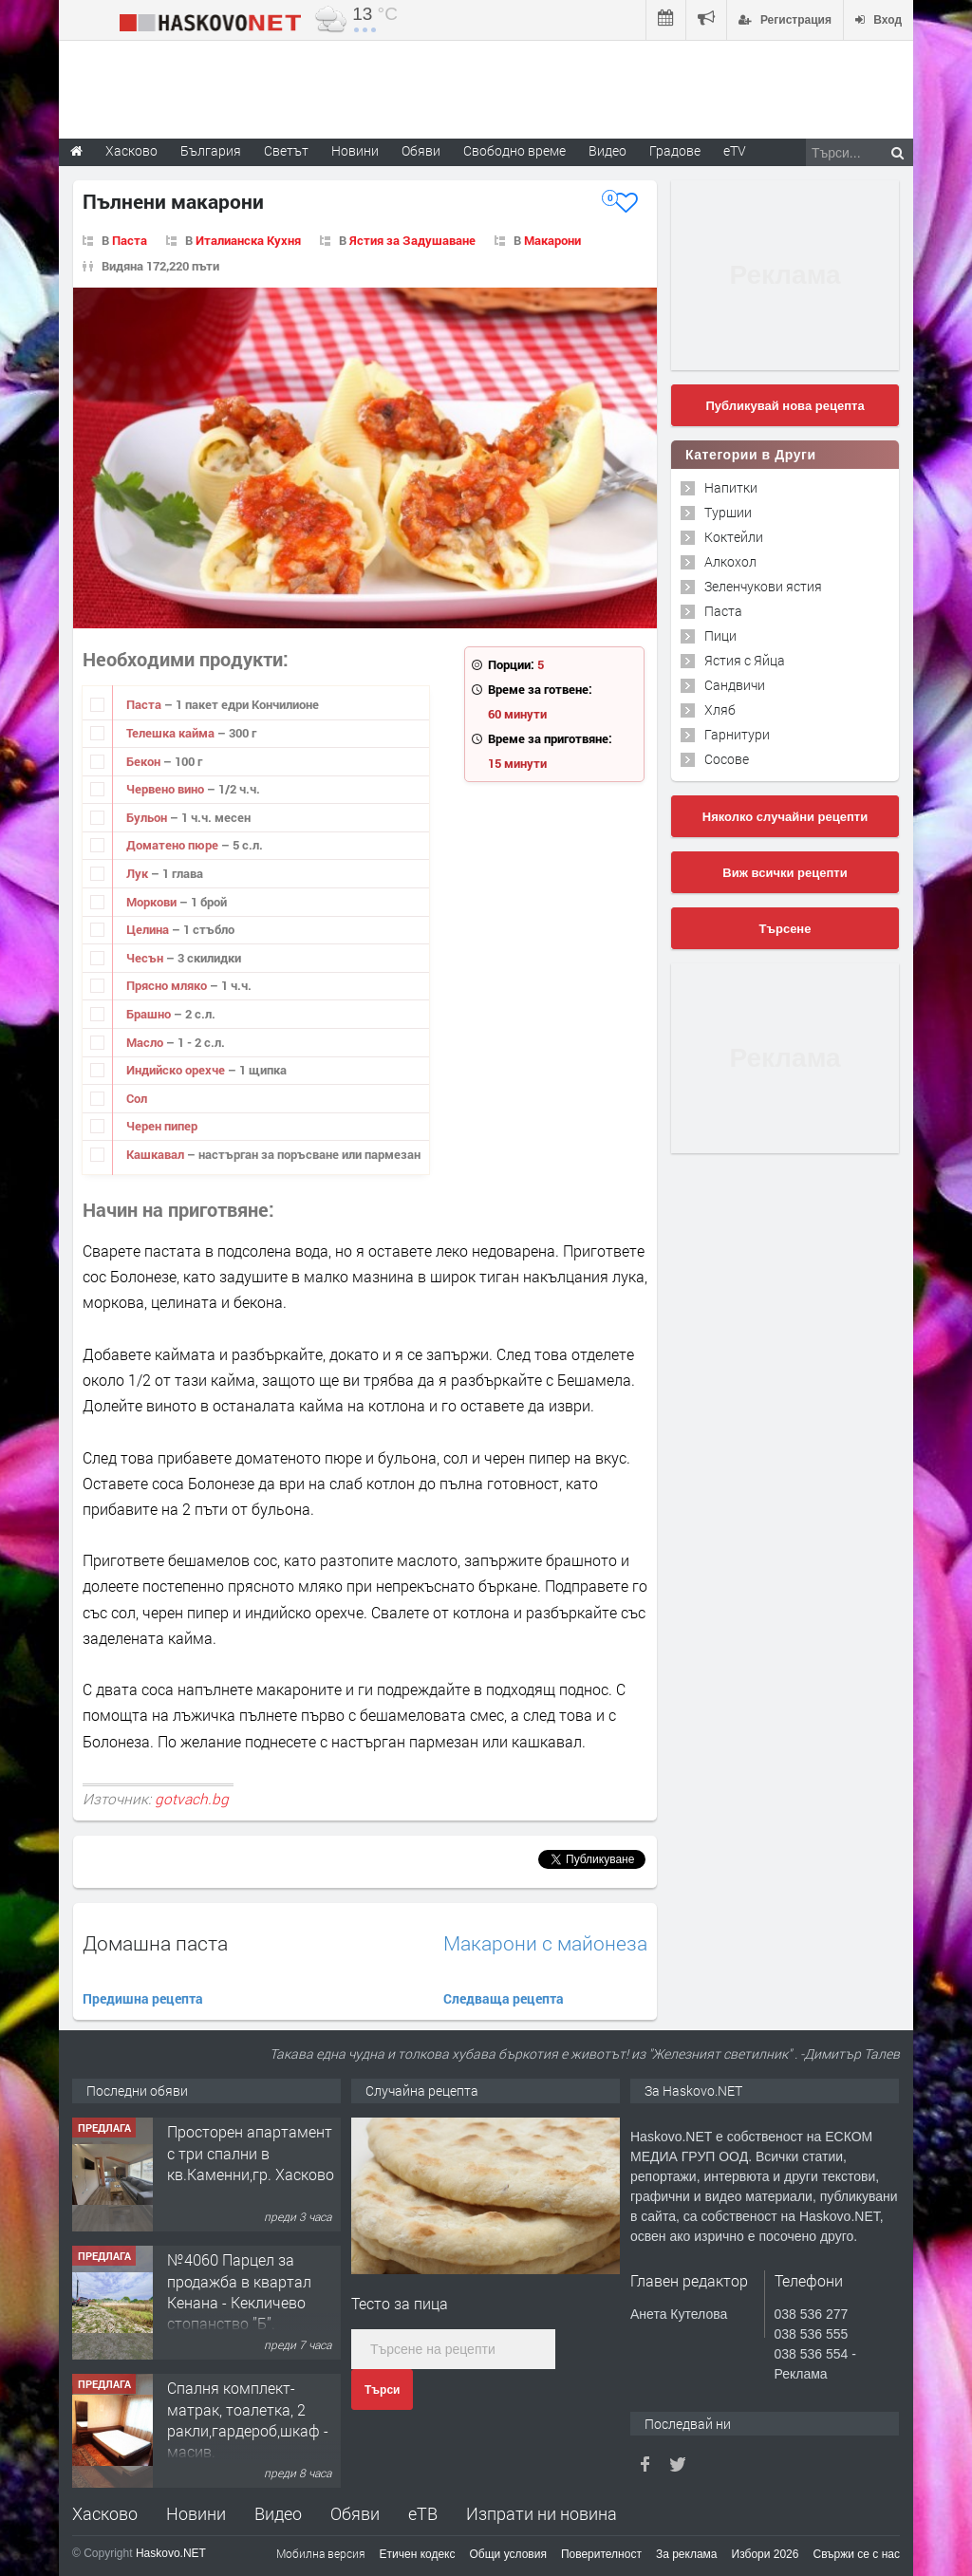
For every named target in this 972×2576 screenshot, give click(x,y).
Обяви (355, 2513)
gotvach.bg (192, 1798)
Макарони (552, 240)
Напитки (730, 487)
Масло (146, 1042)
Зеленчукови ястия (763, 586)
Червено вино (166, 788)
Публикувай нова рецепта (784, 406)
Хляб (720, 709)
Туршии (728, 512)
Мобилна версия (320, 2553)
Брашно (150, 1013)
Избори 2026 (765, 2554)
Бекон (144, 761)
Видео (278, 2513)
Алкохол (730, 561)
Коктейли (733, 537)
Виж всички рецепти (784, 873)
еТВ (423, 2513)
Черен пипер (161, 1125)
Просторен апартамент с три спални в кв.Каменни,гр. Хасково (250, 2152)
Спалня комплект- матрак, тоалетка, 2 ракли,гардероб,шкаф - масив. (247, 2419)
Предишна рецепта (143, 1998)
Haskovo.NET (171, 2553)
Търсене (785, 929)
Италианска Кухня (248, 240)
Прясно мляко (168, 985)
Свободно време (514, 150)
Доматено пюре (173, 844)
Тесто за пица (399, 2303)
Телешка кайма (171, 732)
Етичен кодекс (418, 2554)
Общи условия (508, 2554)
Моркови (152, 901)
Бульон (148, 817)
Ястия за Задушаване (412, 240)
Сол (136, 1098)
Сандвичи (734, 685)
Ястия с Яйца (744, 660)
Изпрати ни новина (541, 2513)
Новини (355, 150)
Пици (720, 635)
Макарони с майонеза (545, 1943)
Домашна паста (155, 1943)
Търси (382, 2390)
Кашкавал (156, 1154)
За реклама (687, 2554)
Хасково (105, 2513)
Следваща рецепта (503, 1998)
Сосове (726, 759)
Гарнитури (737, 734)
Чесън (146, 957)
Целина (149, 929)
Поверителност (601, 2554)
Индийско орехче (177, 1069)
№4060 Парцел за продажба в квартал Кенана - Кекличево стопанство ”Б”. (239, 2291)
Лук (138, 873)
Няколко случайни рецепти (785, 817)
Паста (129, 240)
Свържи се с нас (856, 2554)
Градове (675, 150)
